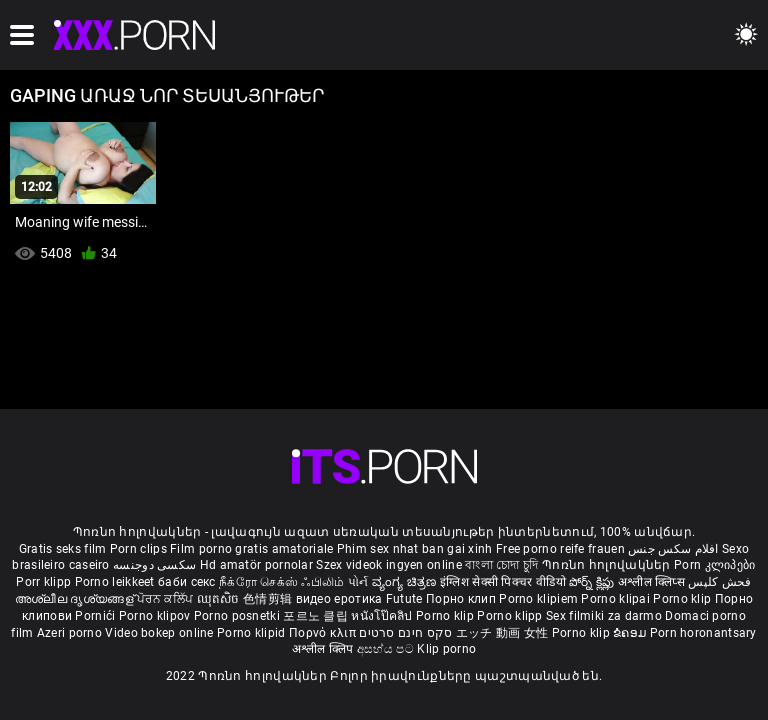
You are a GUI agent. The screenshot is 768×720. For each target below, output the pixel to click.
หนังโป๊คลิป (383, 616)
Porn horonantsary (703, 633)
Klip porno (446, 649)
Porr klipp (45, 582)
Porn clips (140, 549)
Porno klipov (156, 616)
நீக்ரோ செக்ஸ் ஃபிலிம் (282, 582)
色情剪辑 (269, 599)
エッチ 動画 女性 (502, 633)
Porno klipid (253, 633)
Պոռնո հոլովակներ (608, 565)
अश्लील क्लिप (324, 649)
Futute (404, 599)
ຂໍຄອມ (631, 633)
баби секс (187, 582)
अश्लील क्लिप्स (653, 582)
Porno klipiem (540, 599)
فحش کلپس (719, 582)
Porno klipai (617, 599)
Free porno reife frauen (560, 549)
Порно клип (462, 599)
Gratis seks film (63, 549)
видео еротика (339, 599)
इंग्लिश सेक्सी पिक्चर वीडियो (503, 582)
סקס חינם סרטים (405, 633)
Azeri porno (71, 633)
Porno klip (683, 599)
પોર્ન (358, 582)
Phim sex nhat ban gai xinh (415, 549)
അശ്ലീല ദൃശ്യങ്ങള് (76, 599)
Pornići (96, 616)
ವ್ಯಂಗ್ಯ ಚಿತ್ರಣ (406, 582)
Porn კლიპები (715, 565)
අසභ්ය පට (387, 649)
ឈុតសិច (220, 599)
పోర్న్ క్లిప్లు (593, 582)
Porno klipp (511, 616)
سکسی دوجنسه (154, 565)
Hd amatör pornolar (256, 565)
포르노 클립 (317, 616)
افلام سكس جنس (673, 549)
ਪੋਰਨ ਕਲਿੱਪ (166, 599)
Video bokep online (159, 633)
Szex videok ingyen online (389, 565)
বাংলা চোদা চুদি (501, 565)
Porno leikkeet (117, 582)
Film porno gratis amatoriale (251, 549)
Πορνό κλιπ (324, 633)
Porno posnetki (239, 616)
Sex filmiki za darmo (604, 616)
